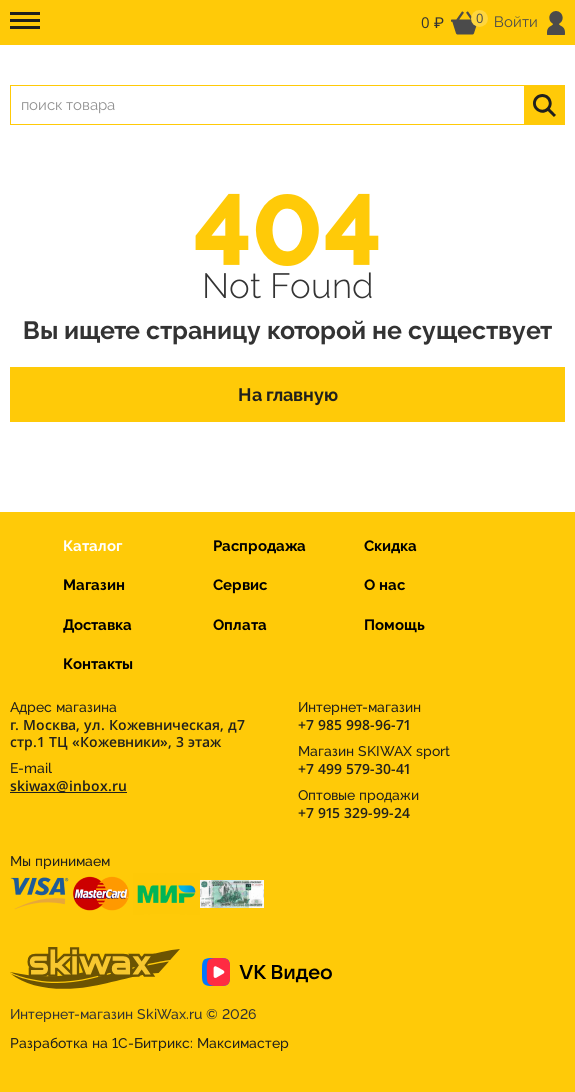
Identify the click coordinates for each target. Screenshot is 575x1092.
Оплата (240, 625)
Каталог (92, 546)
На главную (288, 394)
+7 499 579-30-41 (354, 768)
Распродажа (259, 546)
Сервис (240, 585)
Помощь (394, 625)
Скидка (390, 546)
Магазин (94, 585)
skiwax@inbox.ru (68, 785)
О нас (384, 585)
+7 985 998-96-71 (354, 724)
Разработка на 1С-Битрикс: (149, 1043)
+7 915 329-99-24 (354, 812)
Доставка (97, 625)
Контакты (98, 664)
